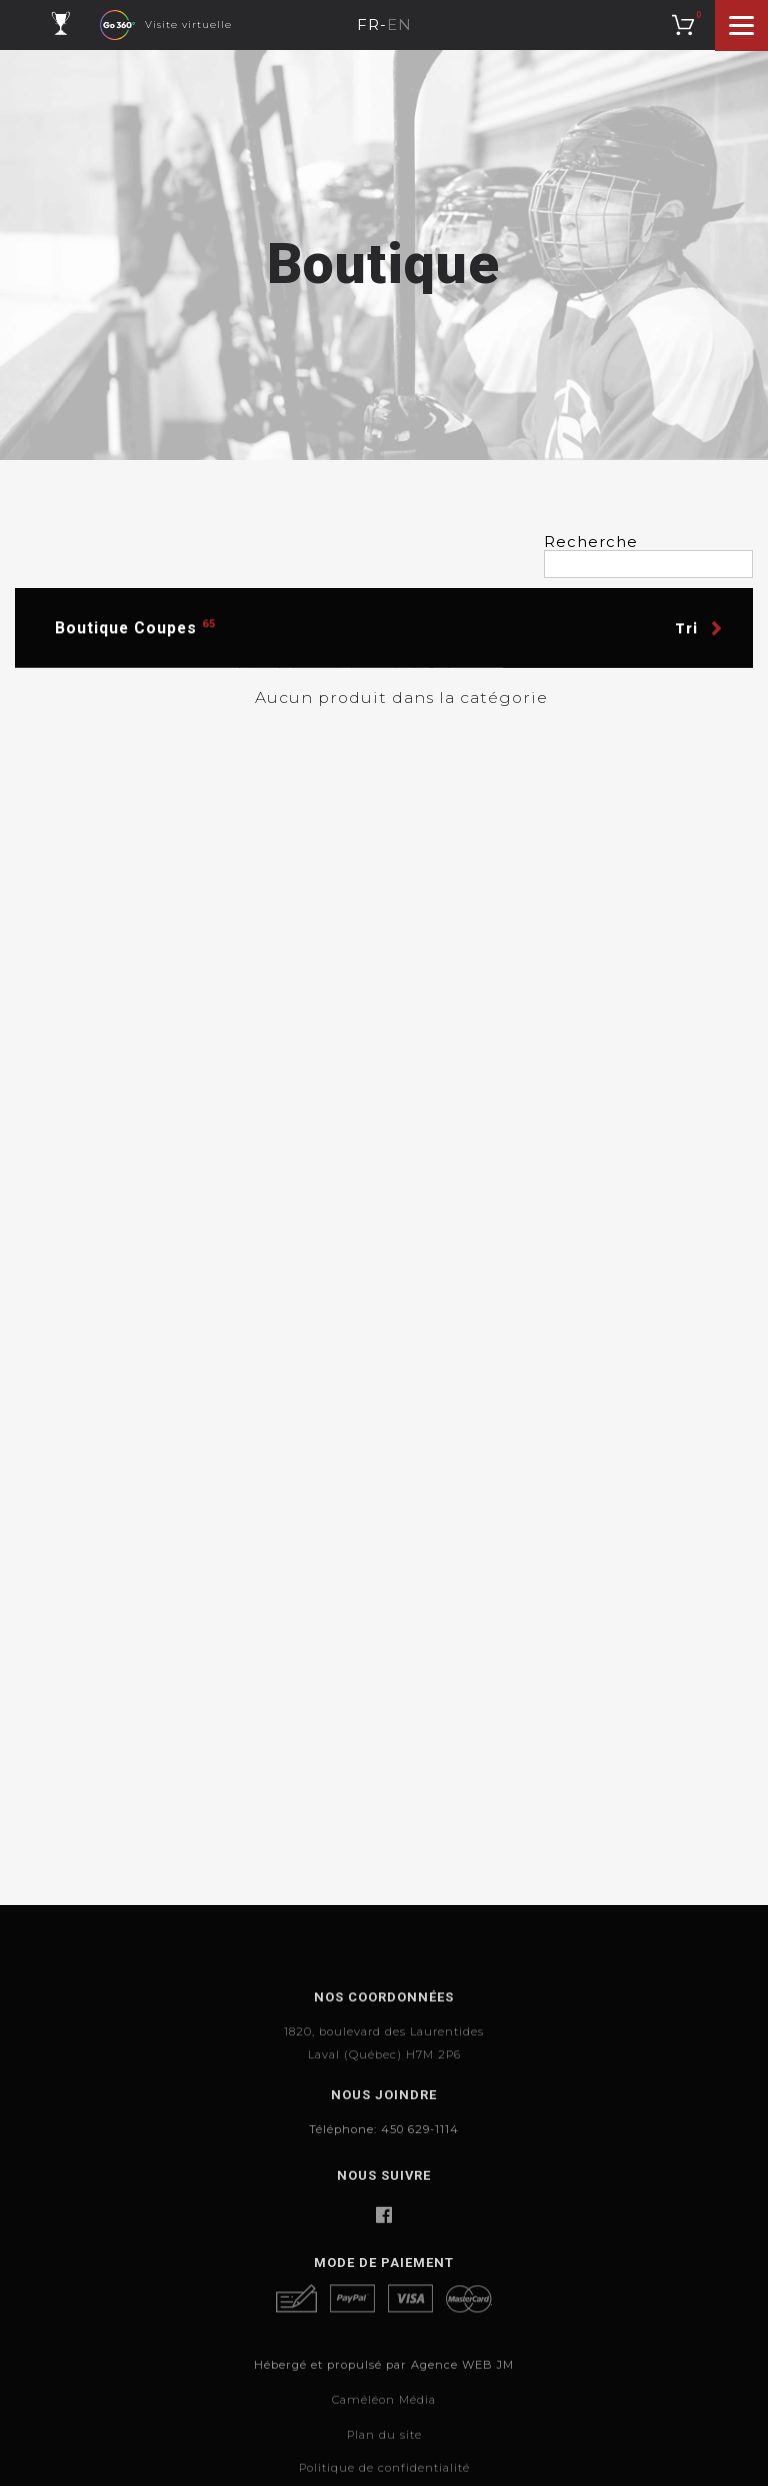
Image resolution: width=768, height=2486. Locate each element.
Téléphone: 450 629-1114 (384, 2157)
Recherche (591, 542)
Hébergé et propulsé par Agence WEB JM (384, 2419)
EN (399, 25)
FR (368, 25)
